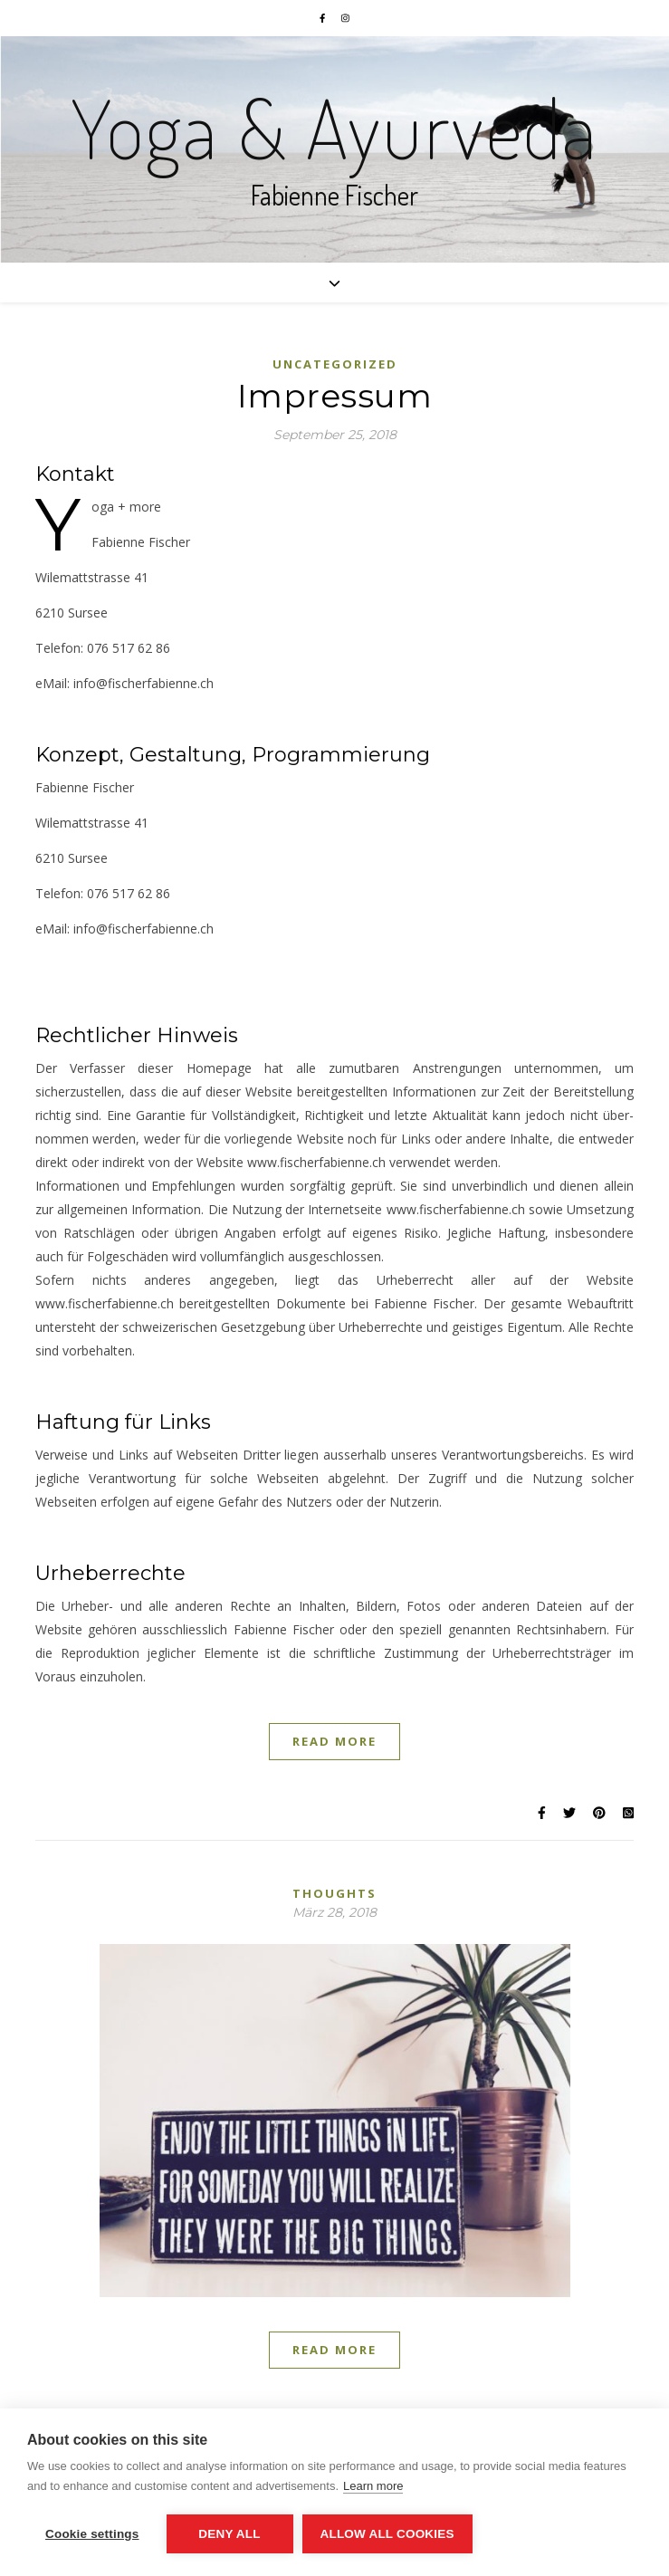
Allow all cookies (387, 2534)
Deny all (229, 2534)
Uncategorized (334, 364)
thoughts (334, 1893)
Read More (334, 1741)
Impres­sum (335, 396)
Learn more (373, 2486)
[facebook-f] (324, 18)
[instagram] (345, 18)
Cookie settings (92, 2534)
